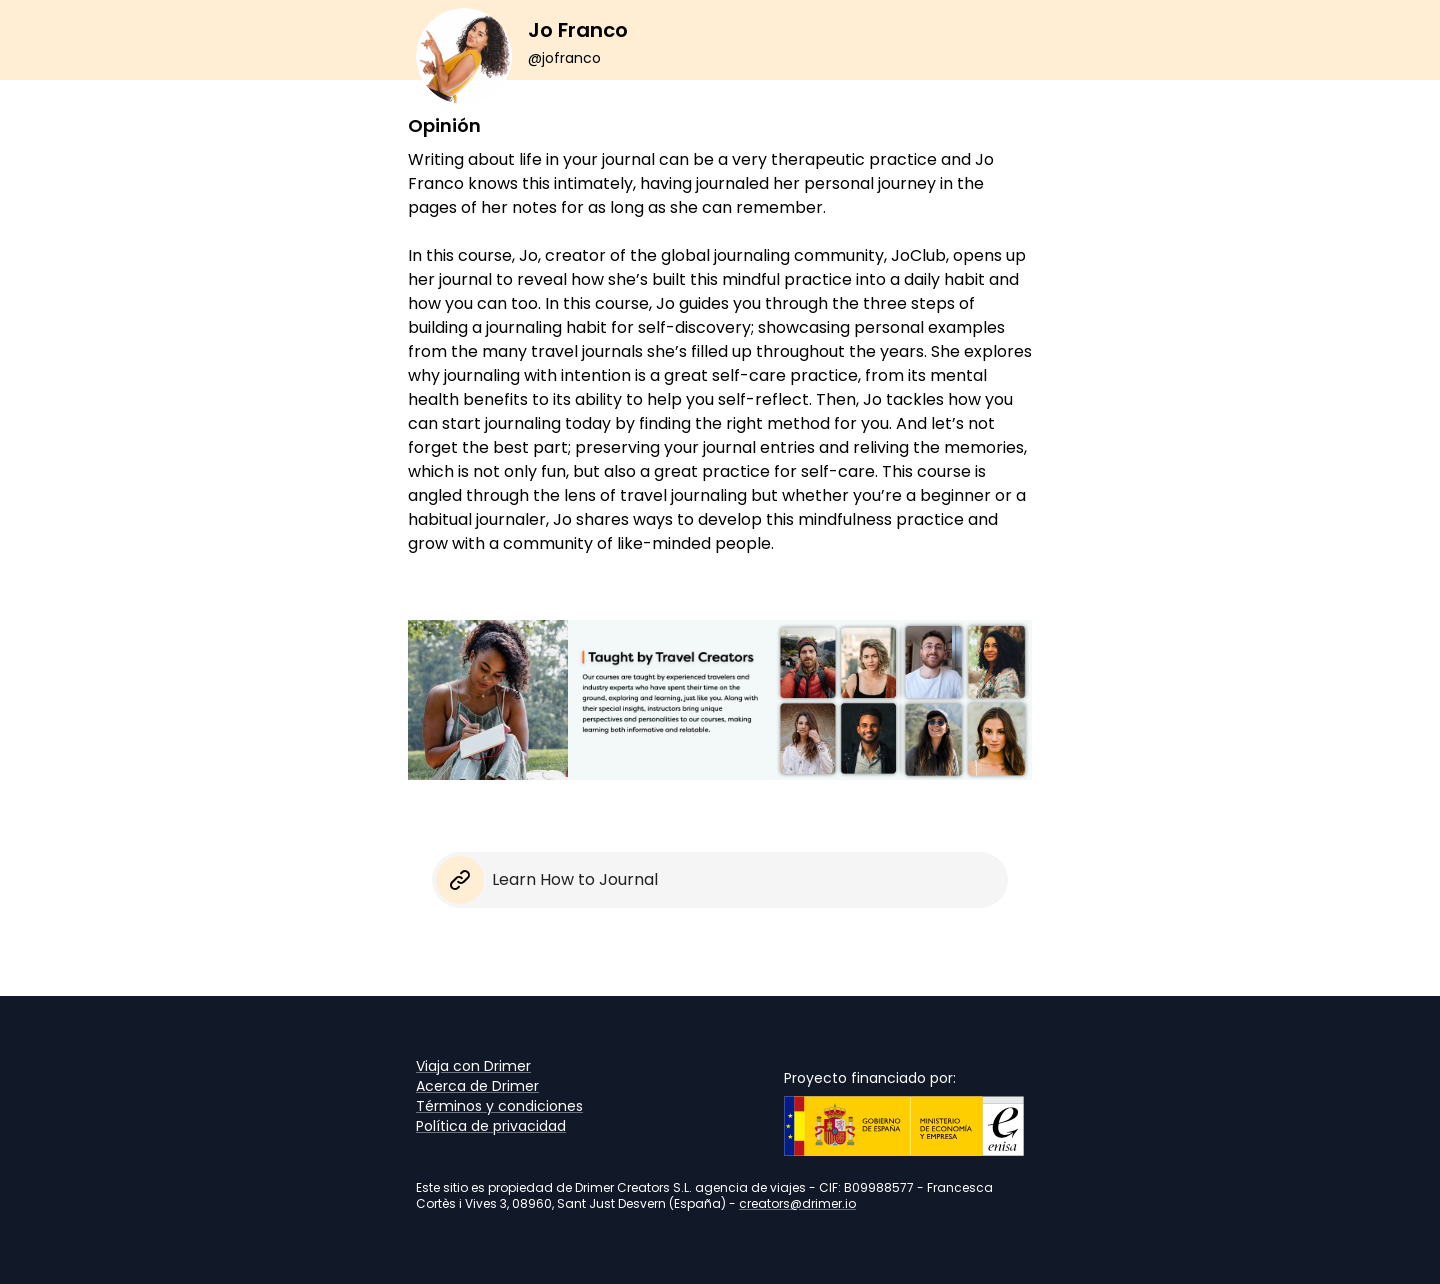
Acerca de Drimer (477, 1086)
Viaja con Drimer (473, 1066)
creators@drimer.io (797, 1203)
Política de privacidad (491, 1126)
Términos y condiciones (499, 1106)
